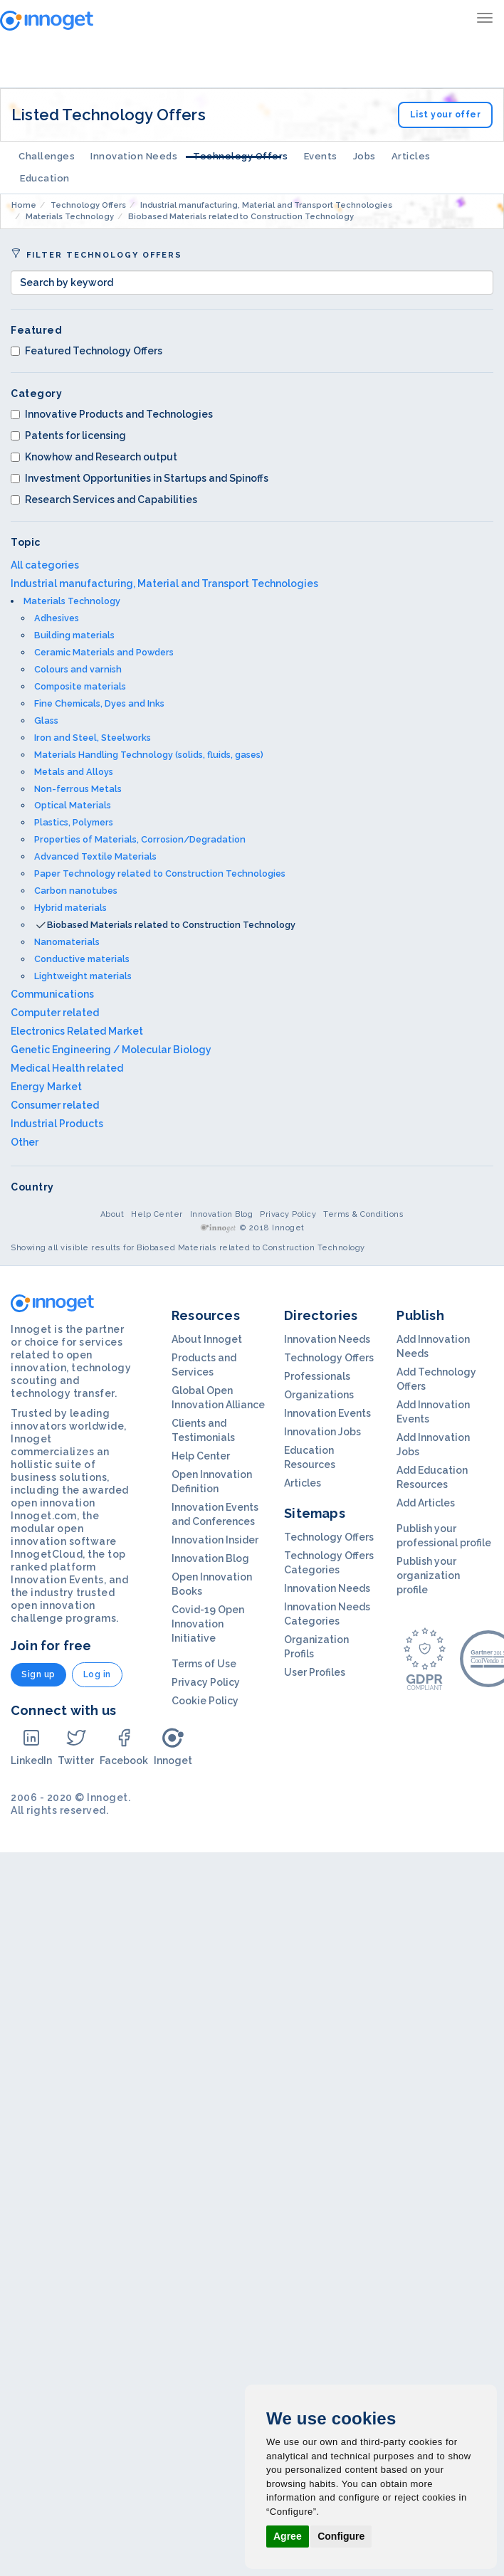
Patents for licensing (68, 435)
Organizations (319, 1394)
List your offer (445, 115)
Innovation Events (327, 1413)
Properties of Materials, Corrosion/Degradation (140, 839)
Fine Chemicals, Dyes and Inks (99, 703)
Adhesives (56, 618)
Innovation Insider (215, 1540)
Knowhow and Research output (94, 457)
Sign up (38, 1674)
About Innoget (207, 1339)
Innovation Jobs (322, 1431)
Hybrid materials (70, 907)
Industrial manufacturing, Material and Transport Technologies (164, 583)
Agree (287, 2536)
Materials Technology (71, 601)
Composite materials (80, 686)
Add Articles (426, 1503)
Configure (340, 2536)
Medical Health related (67, 1068)
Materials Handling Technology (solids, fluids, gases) (148, 754)
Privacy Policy (288, 1214)
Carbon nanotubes (75, 890)
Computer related (55, 1012)
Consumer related (55, 1105)
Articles (411, 156)
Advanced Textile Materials (95, 856)
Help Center (157, 1214)
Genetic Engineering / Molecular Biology (111, 1049)
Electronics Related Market (77, 1031)
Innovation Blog (221, 1214)
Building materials (74, 635)
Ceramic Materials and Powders (104, 652)
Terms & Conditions (363, 1214)
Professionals (317, 1376)
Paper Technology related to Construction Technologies (159, 873)
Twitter (76, 1746)
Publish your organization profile (428, 1575)
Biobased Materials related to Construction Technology (171, 924)
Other (24, 1142)
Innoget (173, 1746)
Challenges (47, 156)
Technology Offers (240, 156)
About (112, 1214)
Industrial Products (57, 1123)
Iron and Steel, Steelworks (92, 737)
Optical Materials (72, 805)
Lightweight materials (83, 976)
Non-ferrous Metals (78, 788)
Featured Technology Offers (86, 351)
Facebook (124, 1746)
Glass (46, 720)
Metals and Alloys (73, 771)
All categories (45, 565)
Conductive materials (82, 959)
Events (320, 156)
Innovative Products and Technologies (112, 414)
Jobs (364, 156)
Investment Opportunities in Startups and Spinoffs (139, 478)
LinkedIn (31, 1746)
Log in (97, 1674)
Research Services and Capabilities (104, 499)
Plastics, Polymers (73, 822)
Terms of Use (204, 1663)
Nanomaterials (67, 941)
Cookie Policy (205, 1700)
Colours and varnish (78, 669)
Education (45, 178)
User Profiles (314, 1672)
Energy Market (46, 1086)
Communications (52, 994)
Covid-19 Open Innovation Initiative (208, 1624)
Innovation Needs (133, 156)
